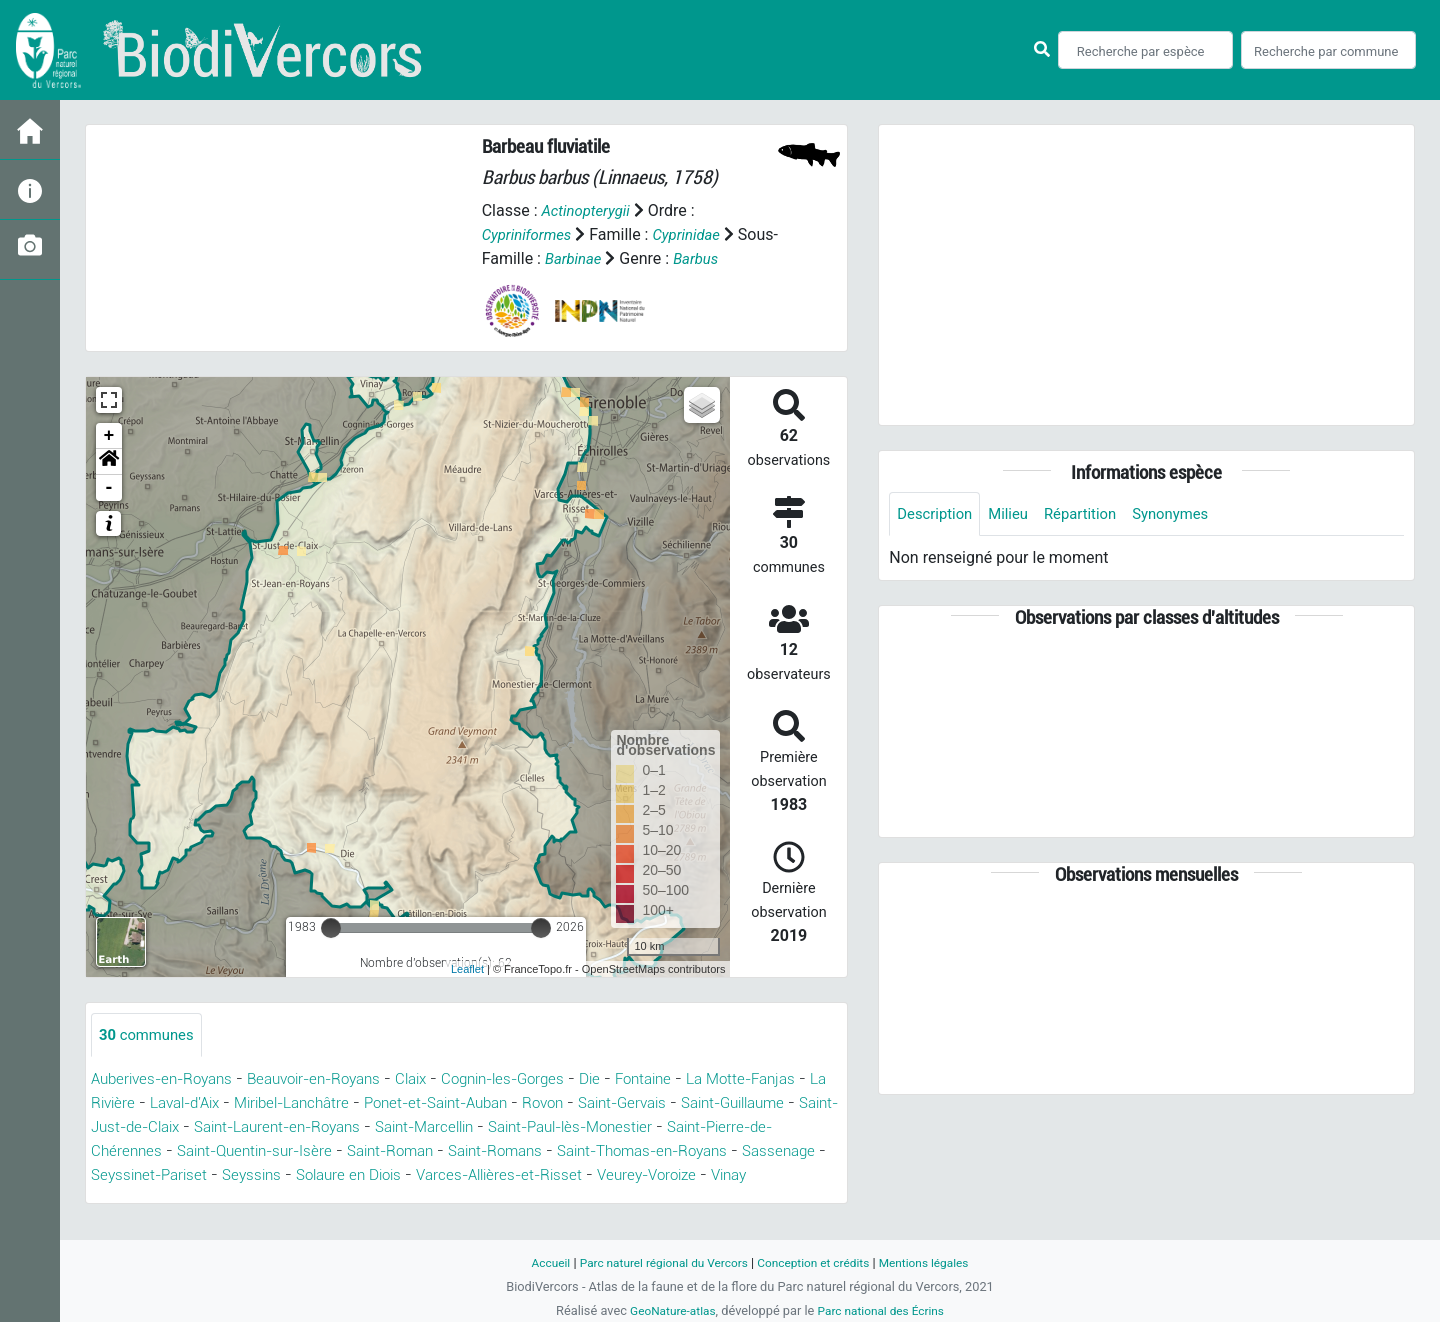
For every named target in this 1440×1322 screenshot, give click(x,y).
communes (150, 1035)
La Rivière (188, 1104)
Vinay (292, 1200)
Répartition (1092, 514)
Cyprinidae (696, 234)
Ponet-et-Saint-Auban (552, 1104)
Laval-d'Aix (277, 1104)
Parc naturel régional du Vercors (657, 1262)
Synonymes (1188, 514)
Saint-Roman (610, 1152)
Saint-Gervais (754, 1104)
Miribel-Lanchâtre (395, 1104)
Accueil (536, 1262)
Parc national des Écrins (884, 1310)
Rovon (668, 1104)
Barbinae (615, 258)
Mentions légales (936, 1262)
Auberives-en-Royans (167, 1080)
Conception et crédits (817, 1262)
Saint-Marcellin (629, 1128)
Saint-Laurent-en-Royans (469, 1128)
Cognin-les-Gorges (537, 1080)
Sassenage (288, 1176)
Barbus (742, 258)
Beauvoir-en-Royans (332, 1080)
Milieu (1015, 514)
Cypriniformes (530, 234)
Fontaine (688, 1080)
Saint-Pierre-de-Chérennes (270, 1152)
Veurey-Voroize (203, 1200)
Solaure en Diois (616, 1176)
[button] (109, 462)
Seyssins (512, 1176)
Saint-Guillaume (149, 1128)
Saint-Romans (724, 1152)
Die (630, 1080)
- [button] (109, 488)
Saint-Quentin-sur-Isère (464, 1152)
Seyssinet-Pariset (404, 1176)
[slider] (331, 928)
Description (937, 514)
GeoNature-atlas (667, 1310)
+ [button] (109, 436)
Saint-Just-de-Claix (292, 1128)
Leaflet (467, 969)
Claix (437, 1080)
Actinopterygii (588, 210)
